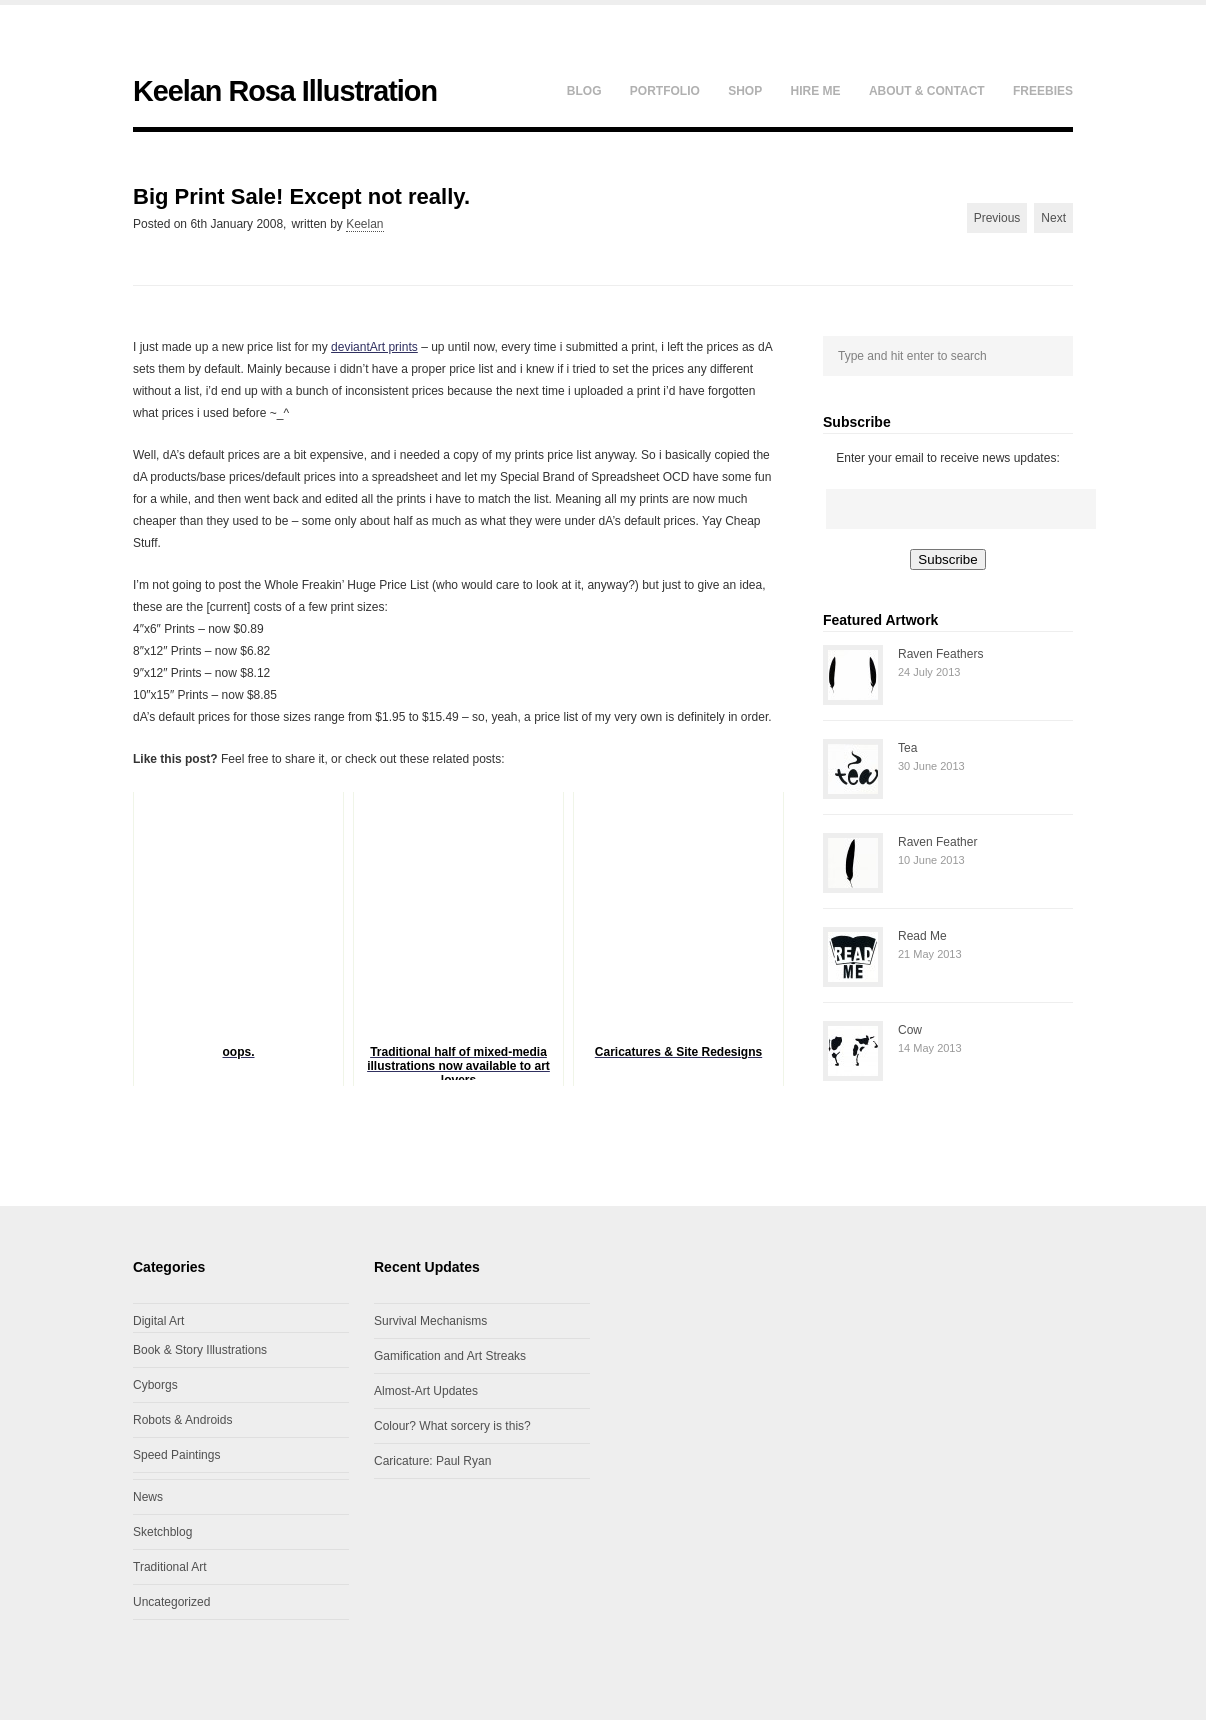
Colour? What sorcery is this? (452, 1426)
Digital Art (158, 1321)
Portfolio (665, 91)
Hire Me (816, 91)
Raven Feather (937, 842)
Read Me (922, 936)
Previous (997, 218)
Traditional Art (170, 1567)
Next (1053, 218)
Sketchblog (162, 1532)
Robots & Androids (182, 1420)
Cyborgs (155, 1385)
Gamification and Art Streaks (450, 1356)
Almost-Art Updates (426, 1391)
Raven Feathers (940, 654)
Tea (907, 748)
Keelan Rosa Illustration (285, 91)
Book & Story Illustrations (200, 1350)
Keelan (364, 224)
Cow (910, 1030)
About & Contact (927, 91)
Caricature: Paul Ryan (432, 1461)
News (148, 1497)
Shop (745, 91)
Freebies (1043, 91)
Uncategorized (171, 1602)
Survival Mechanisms (430, 1321)
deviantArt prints (374, 347)
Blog (584, 91)
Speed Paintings (176, 1455)
